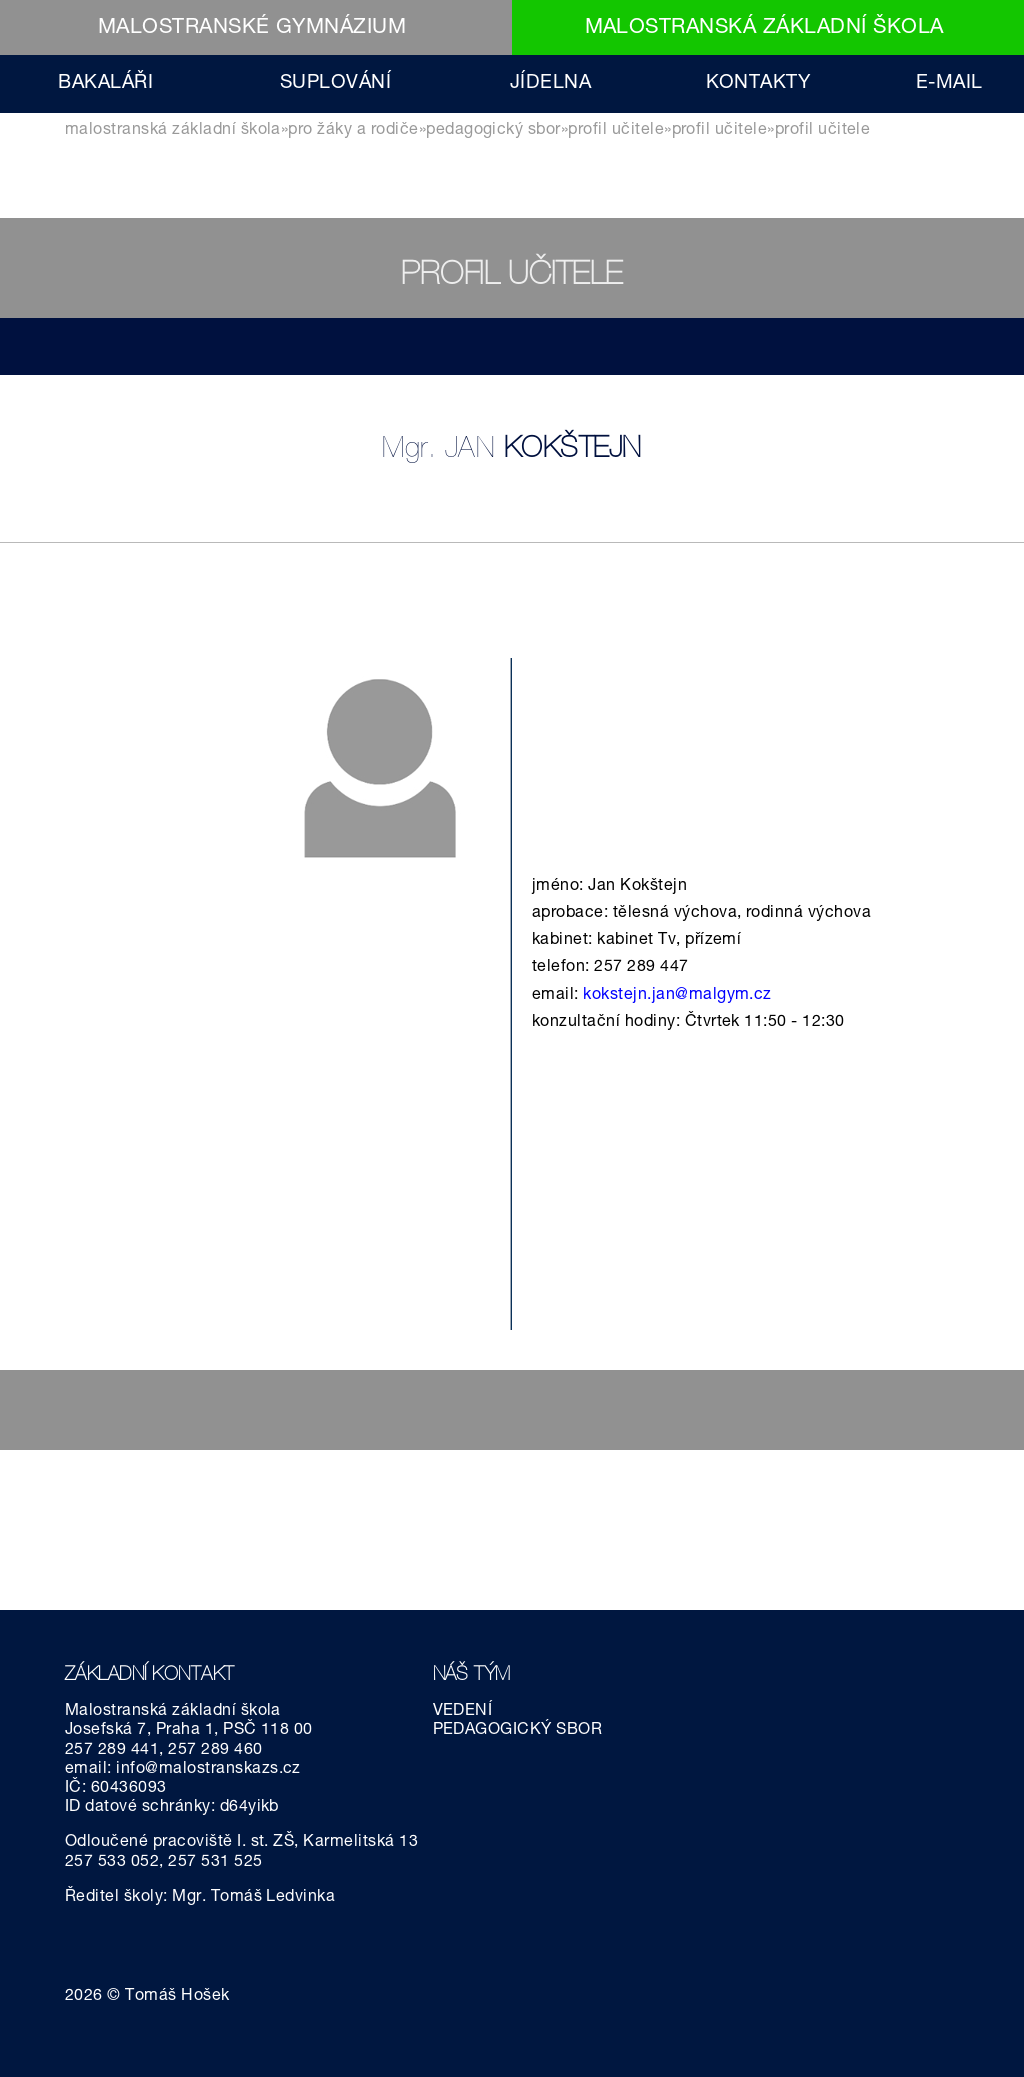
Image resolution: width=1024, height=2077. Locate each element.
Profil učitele (616, 131)
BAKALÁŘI (105, 83)
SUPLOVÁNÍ (335, 83)
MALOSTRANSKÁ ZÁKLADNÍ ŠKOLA (764, 28)
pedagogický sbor (493, 131)
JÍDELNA (550, 83)
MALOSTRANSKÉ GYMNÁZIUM (252, 28)
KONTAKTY (758, 83)
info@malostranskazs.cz (208, 1770)
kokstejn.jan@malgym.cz (677, 996)
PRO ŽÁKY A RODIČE (353, 131)
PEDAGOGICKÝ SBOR (518, 1731)
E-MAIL (949, 83)
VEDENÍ (463, 1712)
